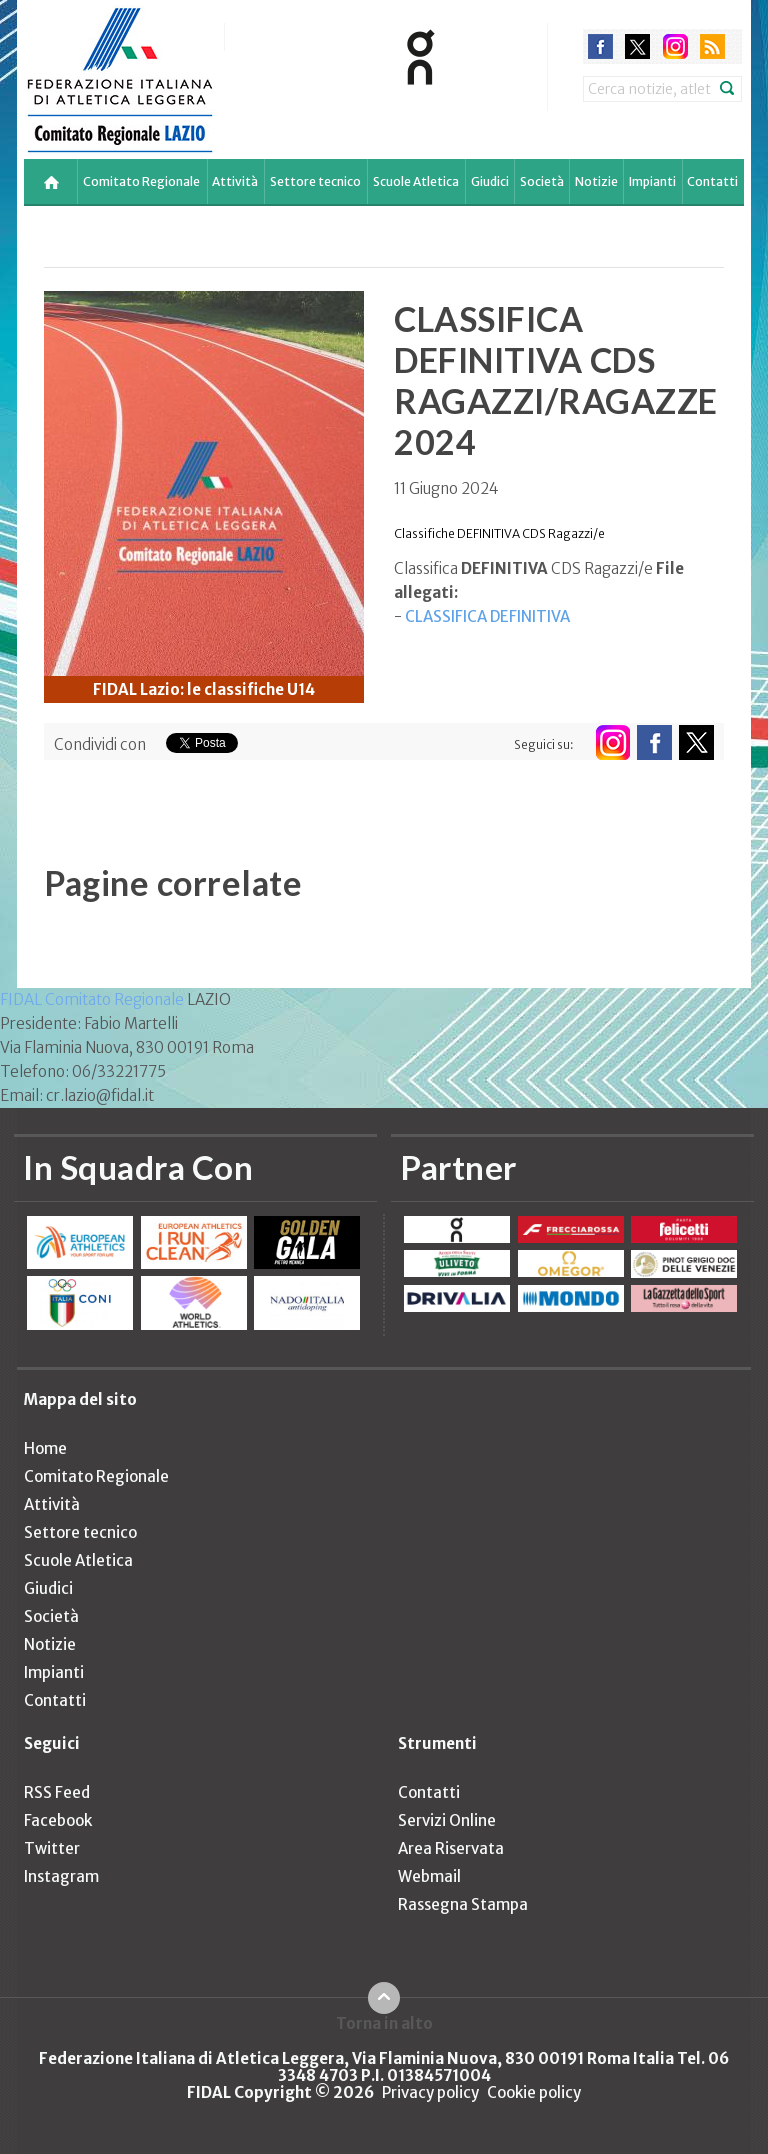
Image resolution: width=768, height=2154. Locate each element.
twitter (637, 46)
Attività (235, 181)
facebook (600, 46)
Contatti (712, 181)
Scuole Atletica (416, 181)
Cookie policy (534, 2092)
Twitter (52, 1848)
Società (542, 181)
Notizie (596, 181)
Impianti (652, 181)
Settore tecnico (315, 181)
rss (712, 46)
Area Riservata (451, 1848)
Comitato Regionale (141, 181)
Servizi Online (447, 1820)
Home (45, 1448)
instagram (675, 46)
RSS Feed (57, 1792)
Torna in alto (384, 2023)
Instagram (61, 1876)
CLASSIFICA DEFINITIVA (487, 616)
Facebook (58, 1820)
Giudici (490, 181)
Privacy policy (430, 2092)
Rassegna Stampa (463, 1904)
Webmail (429, 1876)
